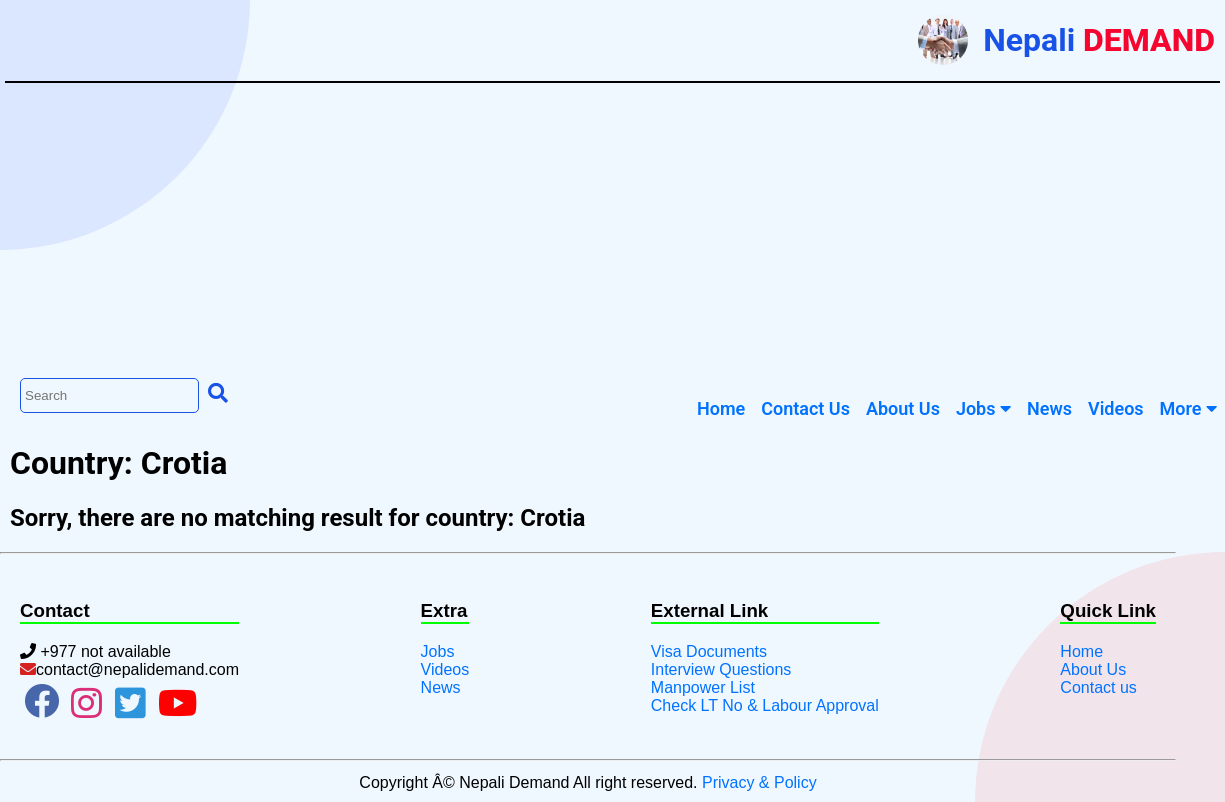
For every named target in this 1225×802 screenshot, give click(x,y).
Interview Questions (721, 669)
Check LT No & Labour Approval (765, 705)
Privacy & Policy (759, 782)
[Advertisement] (613, 228)
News (441, 687)
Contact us (1098, 687)
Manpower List (703, 687)
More (1188, 408)
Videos (445, 669)
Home (1081, 651)
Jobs (983, 408)
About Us (1093, 669)
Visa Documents (709, 651)
